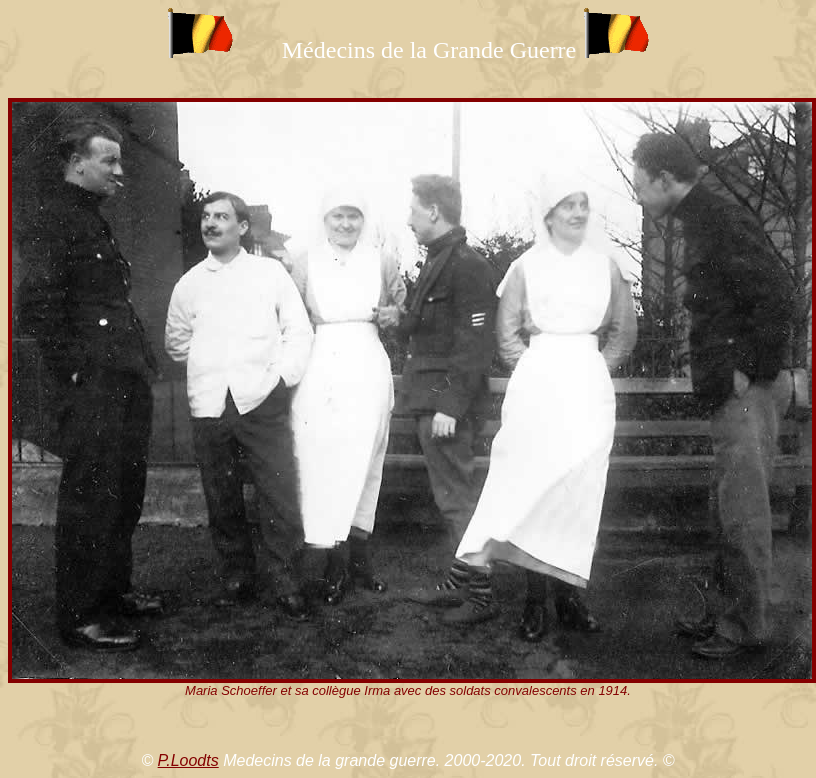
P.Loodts (188, 760)
